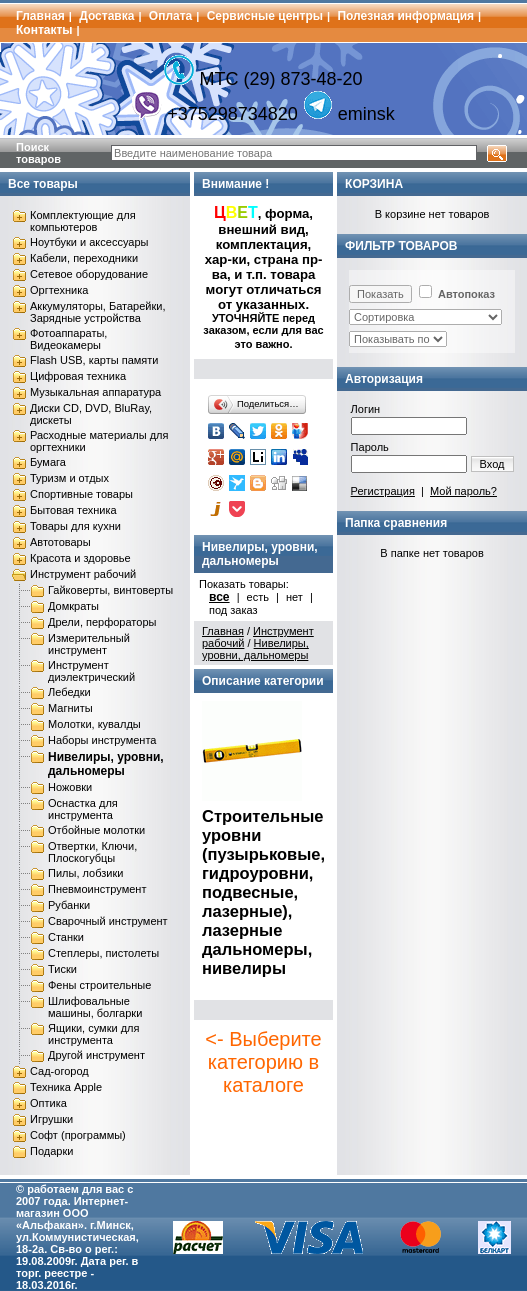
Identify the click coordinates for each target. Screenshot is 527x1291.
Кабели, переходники (84, 258)
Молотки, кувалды (94, 724)
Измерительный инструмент (89, 644)
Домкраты (73, 606)
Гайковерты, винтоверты (110, 590)
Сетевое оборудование (89, 274)
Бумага (48, 462)
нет (294, 597)
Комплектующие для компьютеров (83, 221)
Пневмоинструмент (97, 889)
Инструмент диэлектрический (91, 671)
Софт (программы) (78, 1135)
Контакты (44, 30)
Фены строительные (99, 985)
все (219, 597)
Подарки (51, 1151)
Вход (492, 464)
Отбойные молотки (96, 830)
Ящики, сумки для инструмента (93, 1034)
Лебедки (69, 692)
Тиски (62, 969)
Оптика (48, 1103)
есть (258, 597)
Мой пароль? (463, 491)
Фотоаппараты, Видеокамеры (68, 339)
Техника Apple (66, 1087)
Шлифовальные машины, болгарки (95, 1007)
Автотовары (60, 542)
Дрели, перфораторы (102, 622)
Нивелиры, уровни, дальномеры (106, 764)
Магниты (70, 708)
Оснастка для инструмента (83, 809)
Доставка (106, 16)
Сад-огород (59, 1071)
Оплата (170, 16)
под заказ (233, 610)
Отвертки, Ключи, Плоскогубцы (92, 852)
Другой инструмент (96, 1055)
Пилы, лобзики (85, 873)
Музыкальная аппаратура (95, 392)
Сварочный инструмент (108, 921)
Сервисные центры (265, 16)
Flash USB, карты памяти (94, 360)
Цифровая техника (78, 376)
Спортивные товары (81, 494)
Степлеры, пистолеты (103, 953)
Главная (40, 16)
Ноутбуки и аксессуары (89, 242)
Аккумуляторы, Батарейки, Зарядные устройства (97, 312)
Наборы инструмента (102, 740)
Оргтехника (59, 290)
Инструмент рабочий (83, 574)
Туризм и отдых (69, 478)
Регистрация (383, 491)
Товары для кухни (75, 526)
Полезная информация (405, 16)
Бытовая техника (73, 510)
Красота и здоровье (80, 558)
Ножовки (70, 787)
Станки (66, 937)
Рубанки (69, 905)
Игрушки (51, 1119)
